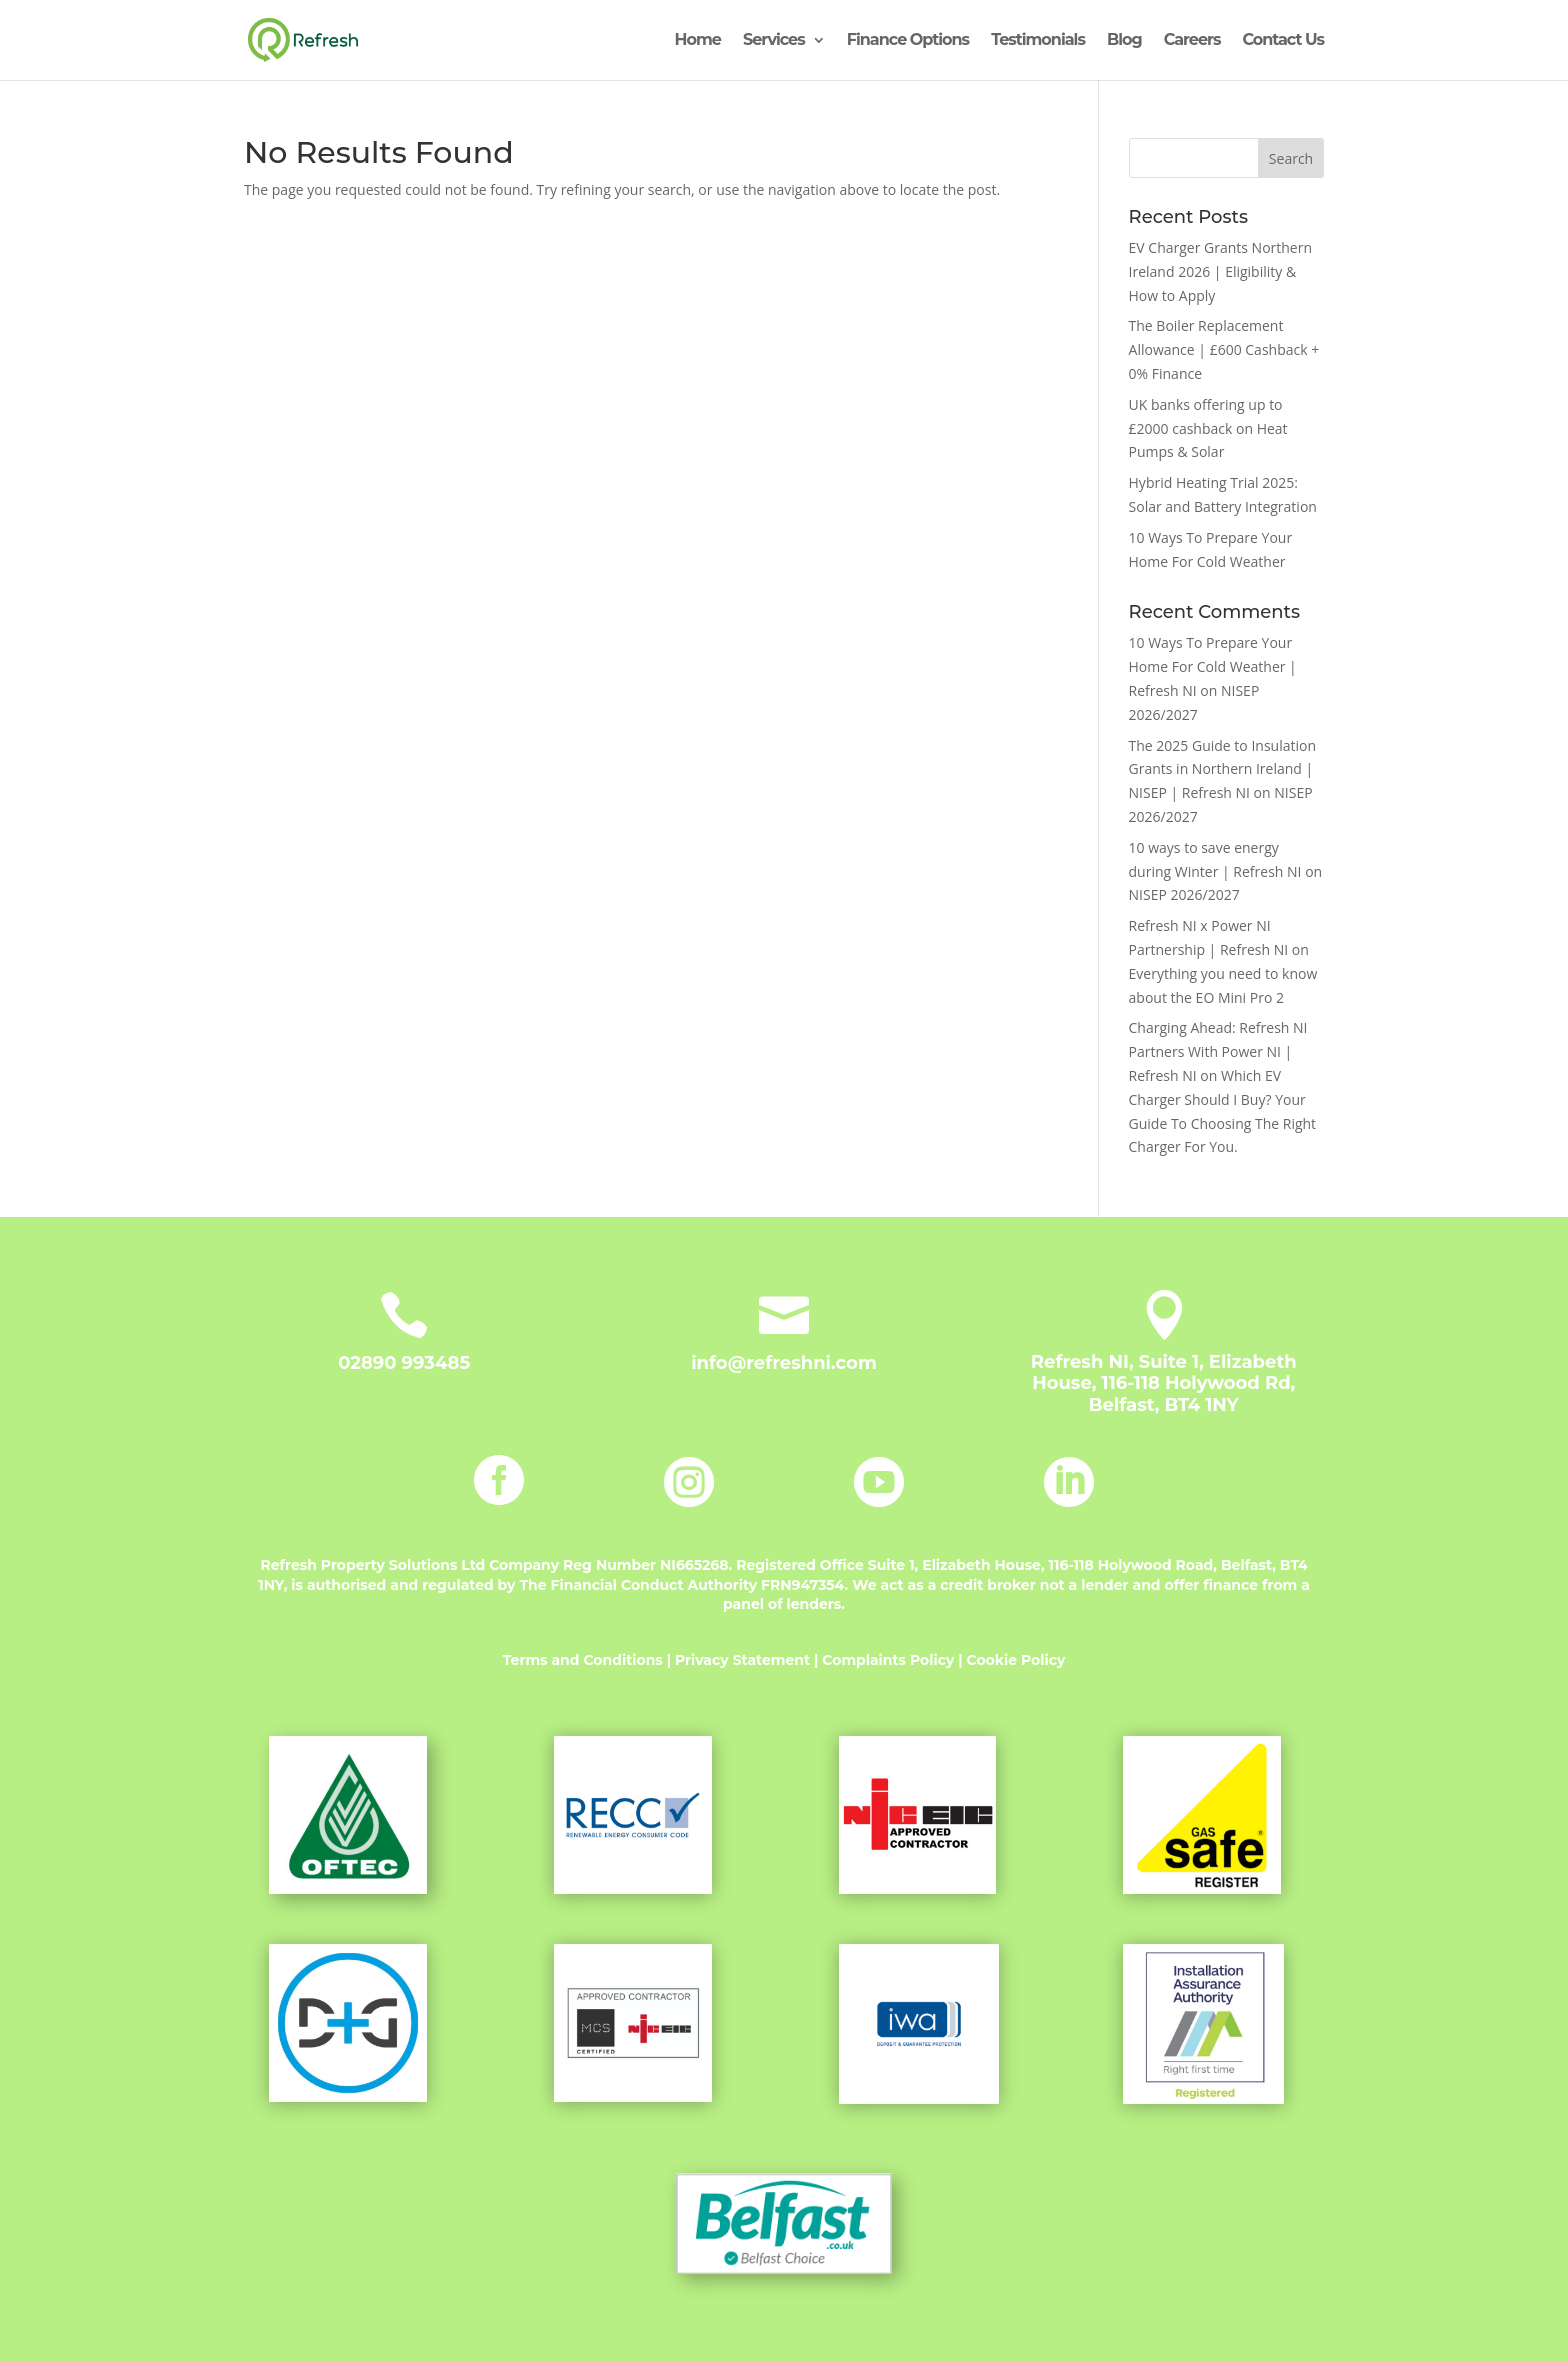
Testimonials (1038, 41)
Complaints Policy (890, 1660)
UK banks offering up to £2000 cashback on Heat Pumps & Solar (1208, 428)
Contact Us (1283, 41)
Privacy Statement (742, 1660)
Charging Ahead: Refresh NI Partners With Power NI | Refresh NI (1218, 1051)
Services (774, 41)
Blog (1124, 41)
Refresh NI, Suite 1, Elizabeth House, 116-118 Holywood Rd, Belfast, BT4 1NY (1164, 1383)
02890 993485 (404, 1363)
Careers (1192, 41)
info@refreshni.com (784, 1363)
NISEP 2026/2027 (1184, 894)
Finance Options (908, 41)
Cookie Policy (1016, 1660)
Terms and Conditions (583, 1660)
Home (698, 41)
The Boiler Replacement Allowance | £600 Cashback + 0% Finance (1224, 349)
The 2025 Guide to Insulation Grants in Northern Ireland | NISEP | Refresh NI (1222, 769)
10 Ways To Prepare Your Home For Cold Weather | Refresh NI (1213, 666)
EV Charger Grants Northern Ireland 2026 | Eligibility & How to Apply (1220, 271)
